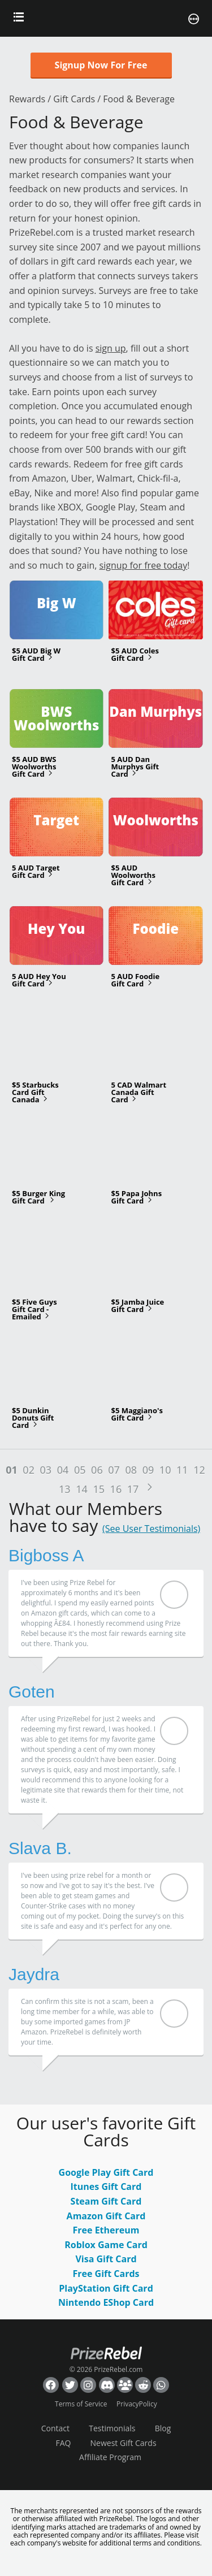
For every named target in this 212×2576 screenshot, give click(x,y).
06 (97, 1470)
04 (63, 1470)
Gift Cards (74, 99)
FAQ (63, 2443)
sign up (111, 348)
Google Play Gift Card (106, 2172)
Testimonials (112, 2428)
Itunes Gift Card (106, 2186)
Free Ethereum (106, 2230)
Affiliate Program (110, 2457)
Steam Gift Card (106, 2201)
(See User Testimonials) (151, 1528)
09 (148, 1470)
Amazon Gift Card (106, 2216)
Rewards (27, 99)
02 (28, 1470)
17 (133, 1489)
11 (182, 1470)
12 (199, 1470)
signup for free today (143, 565)
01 (12, 1470)
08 (131, 1470)
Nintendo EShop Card (106, 2302)
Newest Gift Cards (123, 2443)
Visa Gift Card (105, 2259)
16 (116, 1489)
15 (99, 1489)
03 (46, 1470)
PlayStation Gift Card (106, 2288)
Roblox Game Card (106, 2245)
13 (65, 1489)
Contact (55, 2428)
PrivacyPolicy (136, 2404)
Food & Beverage (139, 99)
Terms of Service (81, 2404)
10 (165, 1470)
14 (82, 1489)
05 (80, 1470)
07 (114, 1470)
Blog (163, 2428)
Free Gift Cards (105, 2273)
